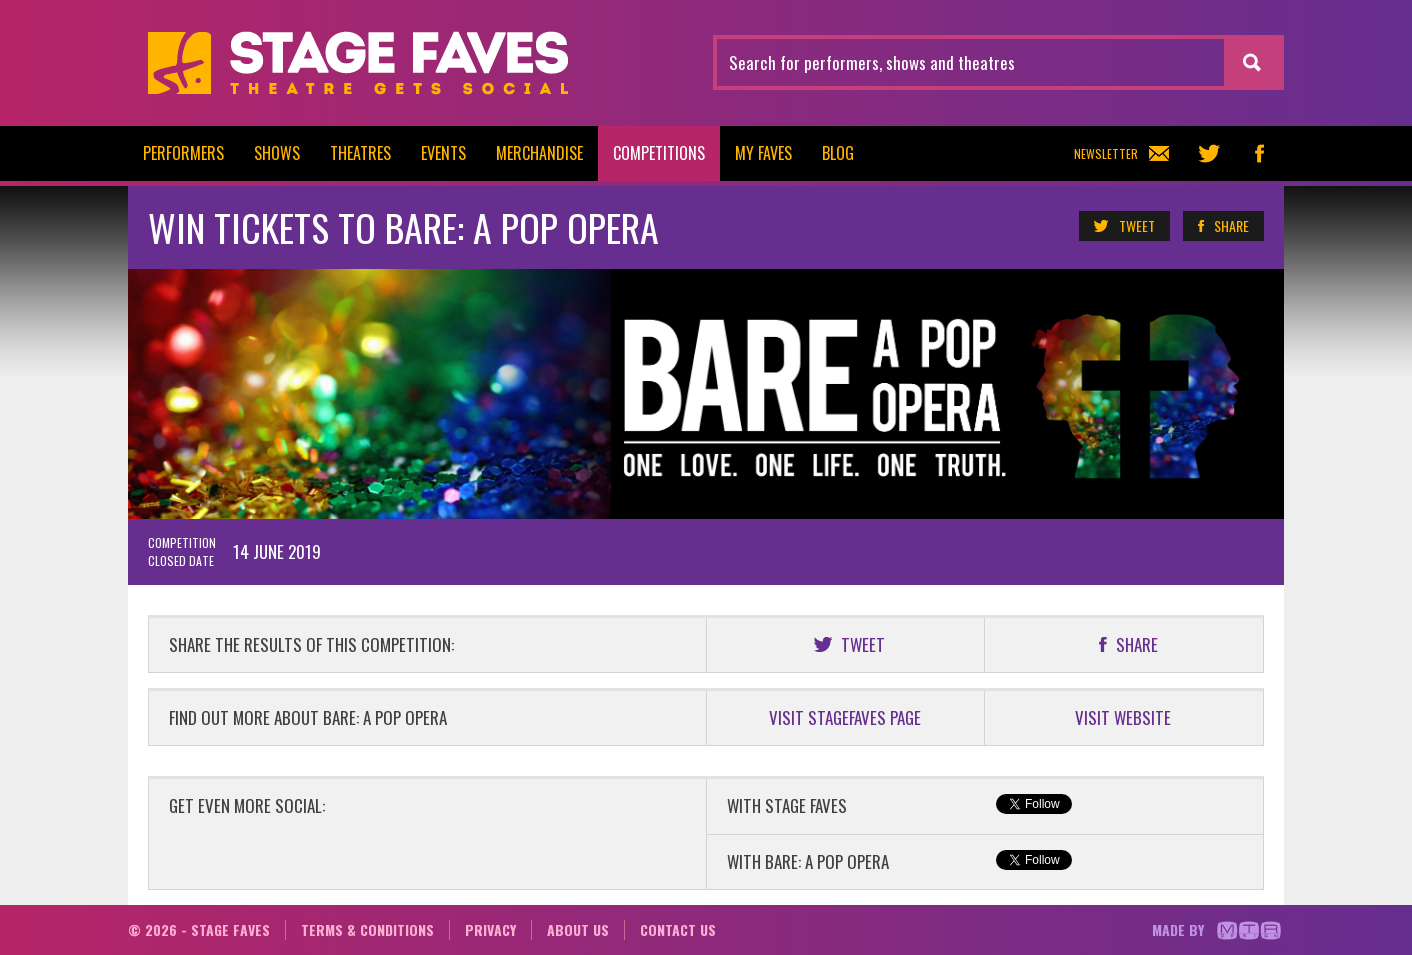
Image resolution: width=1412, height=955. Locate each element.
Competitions (659, 153)
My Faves (763, 153)
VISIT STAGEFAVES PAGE (845, 717)
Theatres (360, 153)
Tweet (1123, 226)
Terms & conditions (367, 929)
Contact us (678, 929)
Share (1222, 226)
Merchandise (539, 153)
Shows (277, 153)
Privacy (490, 929)
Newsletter (1121, 153)
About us (578, 929)
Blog (838, 153)
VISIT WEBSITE (1123, 717)
